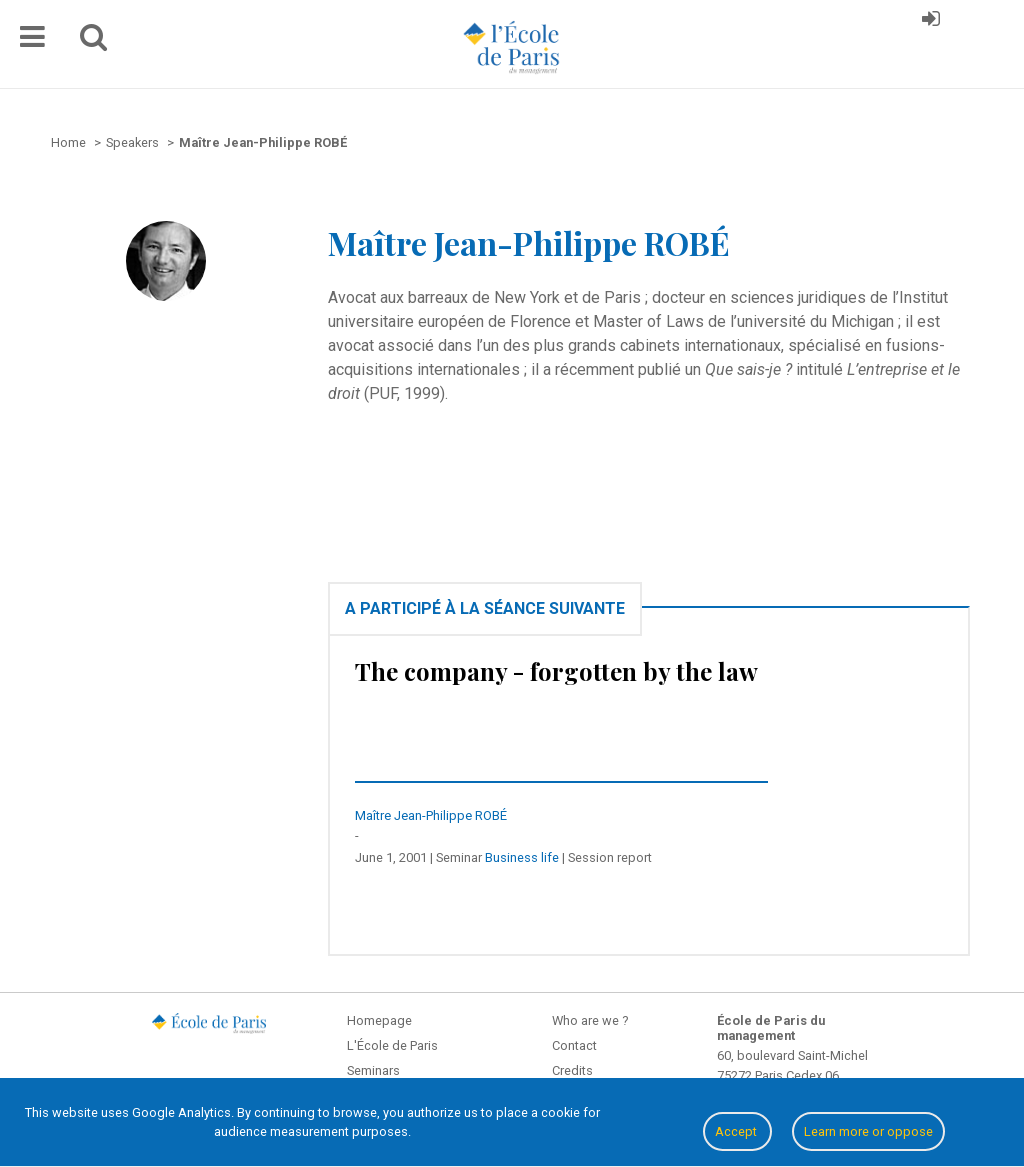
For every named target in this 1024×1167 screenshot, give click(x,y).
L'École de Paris (392, 1045)
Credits (572, 1070)
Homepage (379, 1020)
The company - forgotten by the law (556, 671)
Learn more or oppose (868, 1131)
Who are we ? (590, 1020)
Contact (574, 1045)
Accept (737, 1131)
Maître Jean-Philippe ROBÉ (431, 815)
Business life (522, 857)
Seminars (373, 1070)
